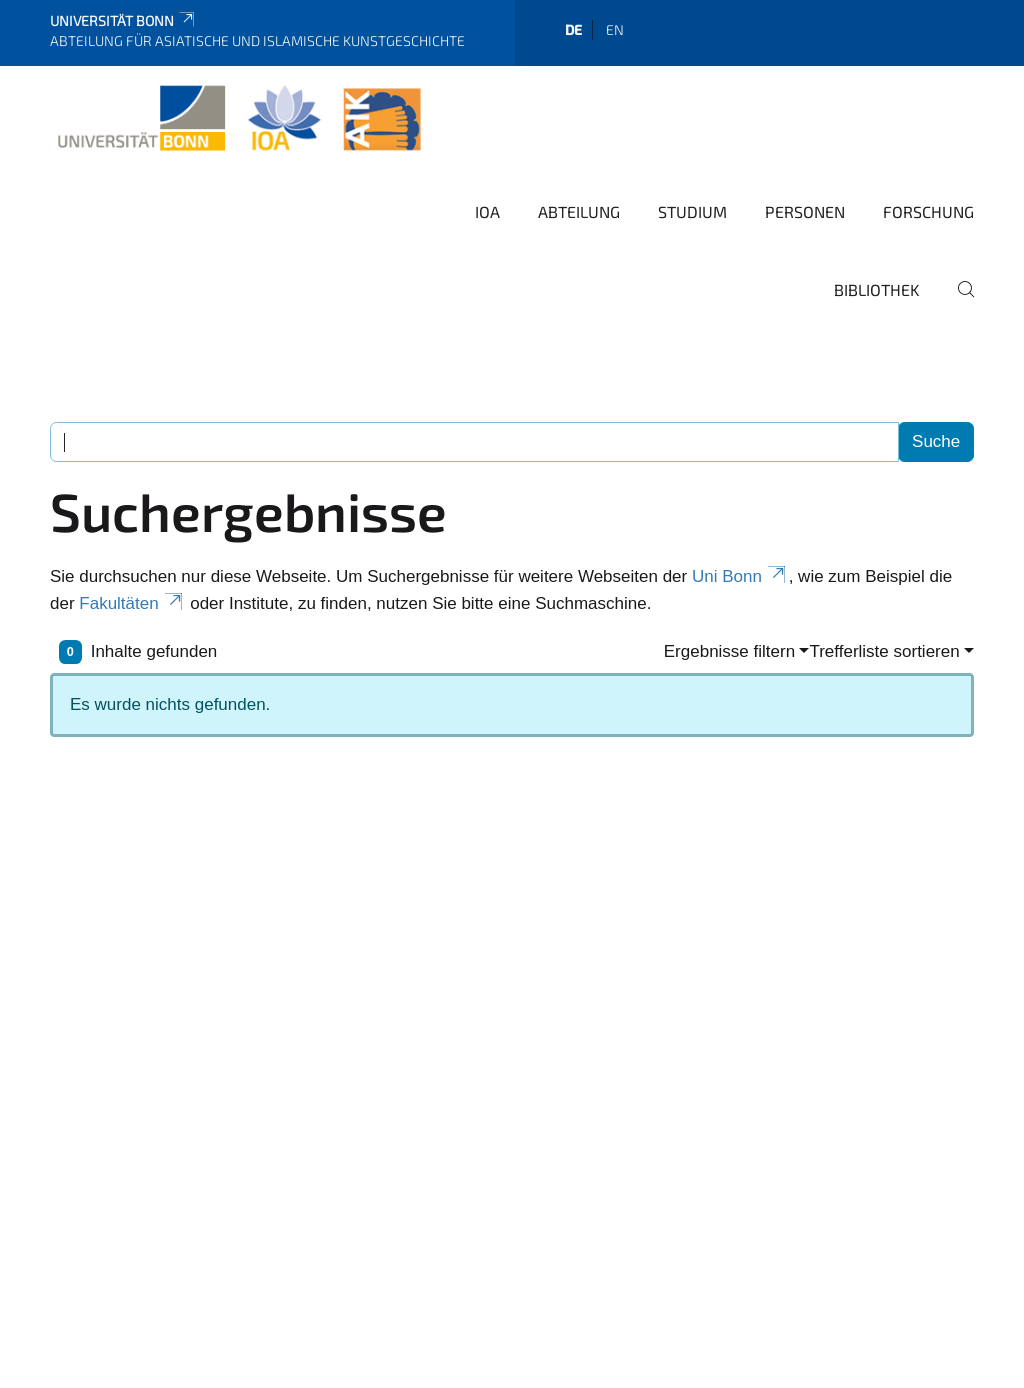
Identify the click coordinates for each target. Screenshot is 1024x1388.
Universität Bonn (123, 20)
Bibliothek (877, 289)
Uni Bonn (740, 576)
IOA (487, 211)
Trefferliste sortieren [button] (884, 651)
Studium (692, 211)
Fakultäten (132, 603)
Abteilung (579, 211)
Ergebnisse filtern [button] (729, 651)
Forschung (928, 211)
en (615, 29)
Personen (805, 211)
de (573, 29)
